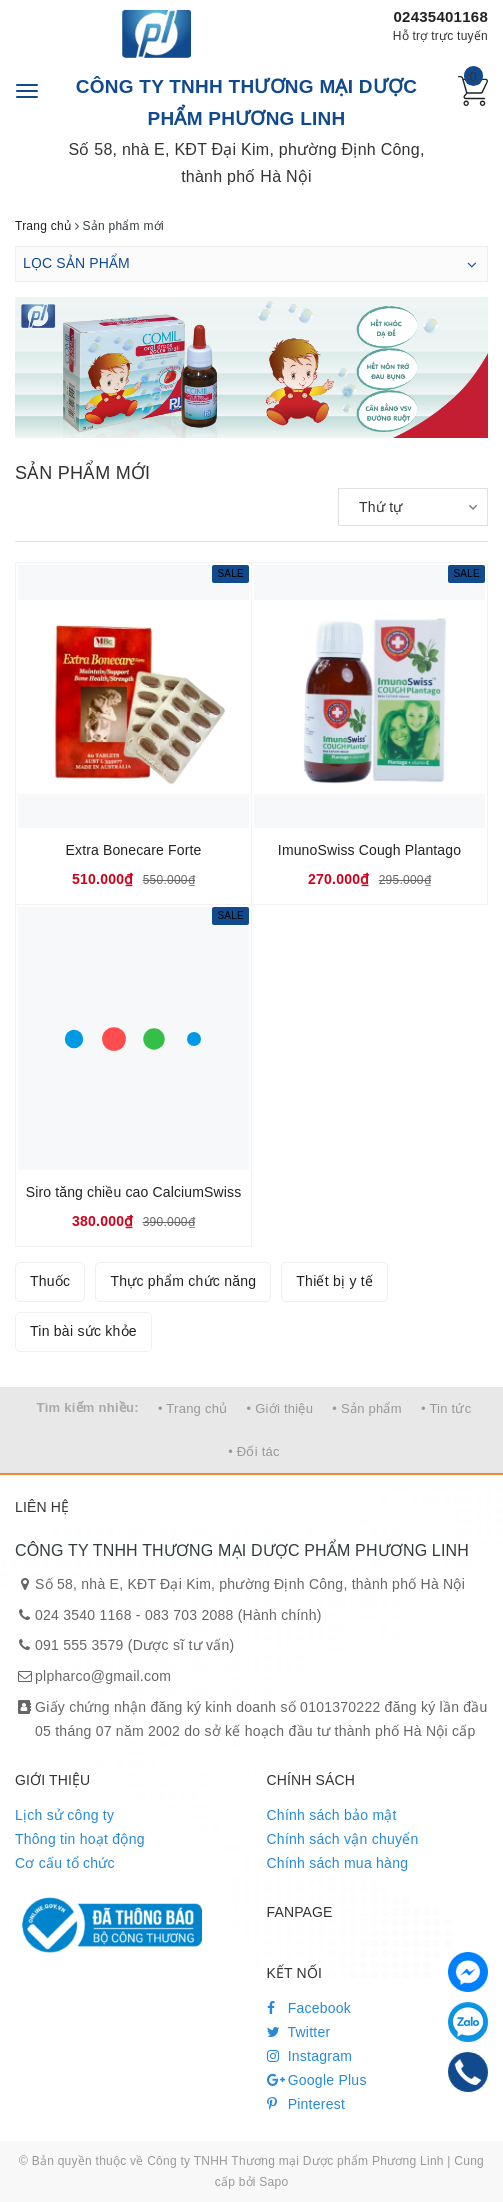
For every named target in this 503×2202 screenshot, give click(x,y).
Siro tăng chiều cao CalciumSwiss (134, 1192)
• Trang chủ (193, 1408)
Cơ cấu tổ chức (65, 1863)
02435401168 (440, 16)
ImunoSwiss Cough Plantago (369, 850)
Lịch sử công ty (64, 1815)
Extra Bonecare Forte (134, 850)
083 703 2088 (189, 1615)
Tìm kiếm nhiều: (88, 1407)
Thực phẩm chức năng (183, 1281)
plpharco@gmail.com (103, 1676)
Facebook (309, 2008)
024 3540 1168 (83, 1615)
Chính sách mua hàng (338, 1863)
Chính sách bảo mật (332, 1815)
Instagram (310, 2056)
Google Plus (317, 2080)
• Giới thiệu (280, 1408)
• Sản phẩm (366, 1408)
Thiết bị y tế (334, 1281)
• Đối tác (254, 1451)
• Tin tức (446, 1408)
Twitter (299, 2032)
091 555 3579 (79, 1645)
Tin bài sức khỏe (83, 1331)
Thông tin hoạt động (80, 1839)
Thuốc (50, 1281)
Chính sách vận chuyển (343, 1839)
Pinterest (306, 2104)
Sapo (273, 2182)
